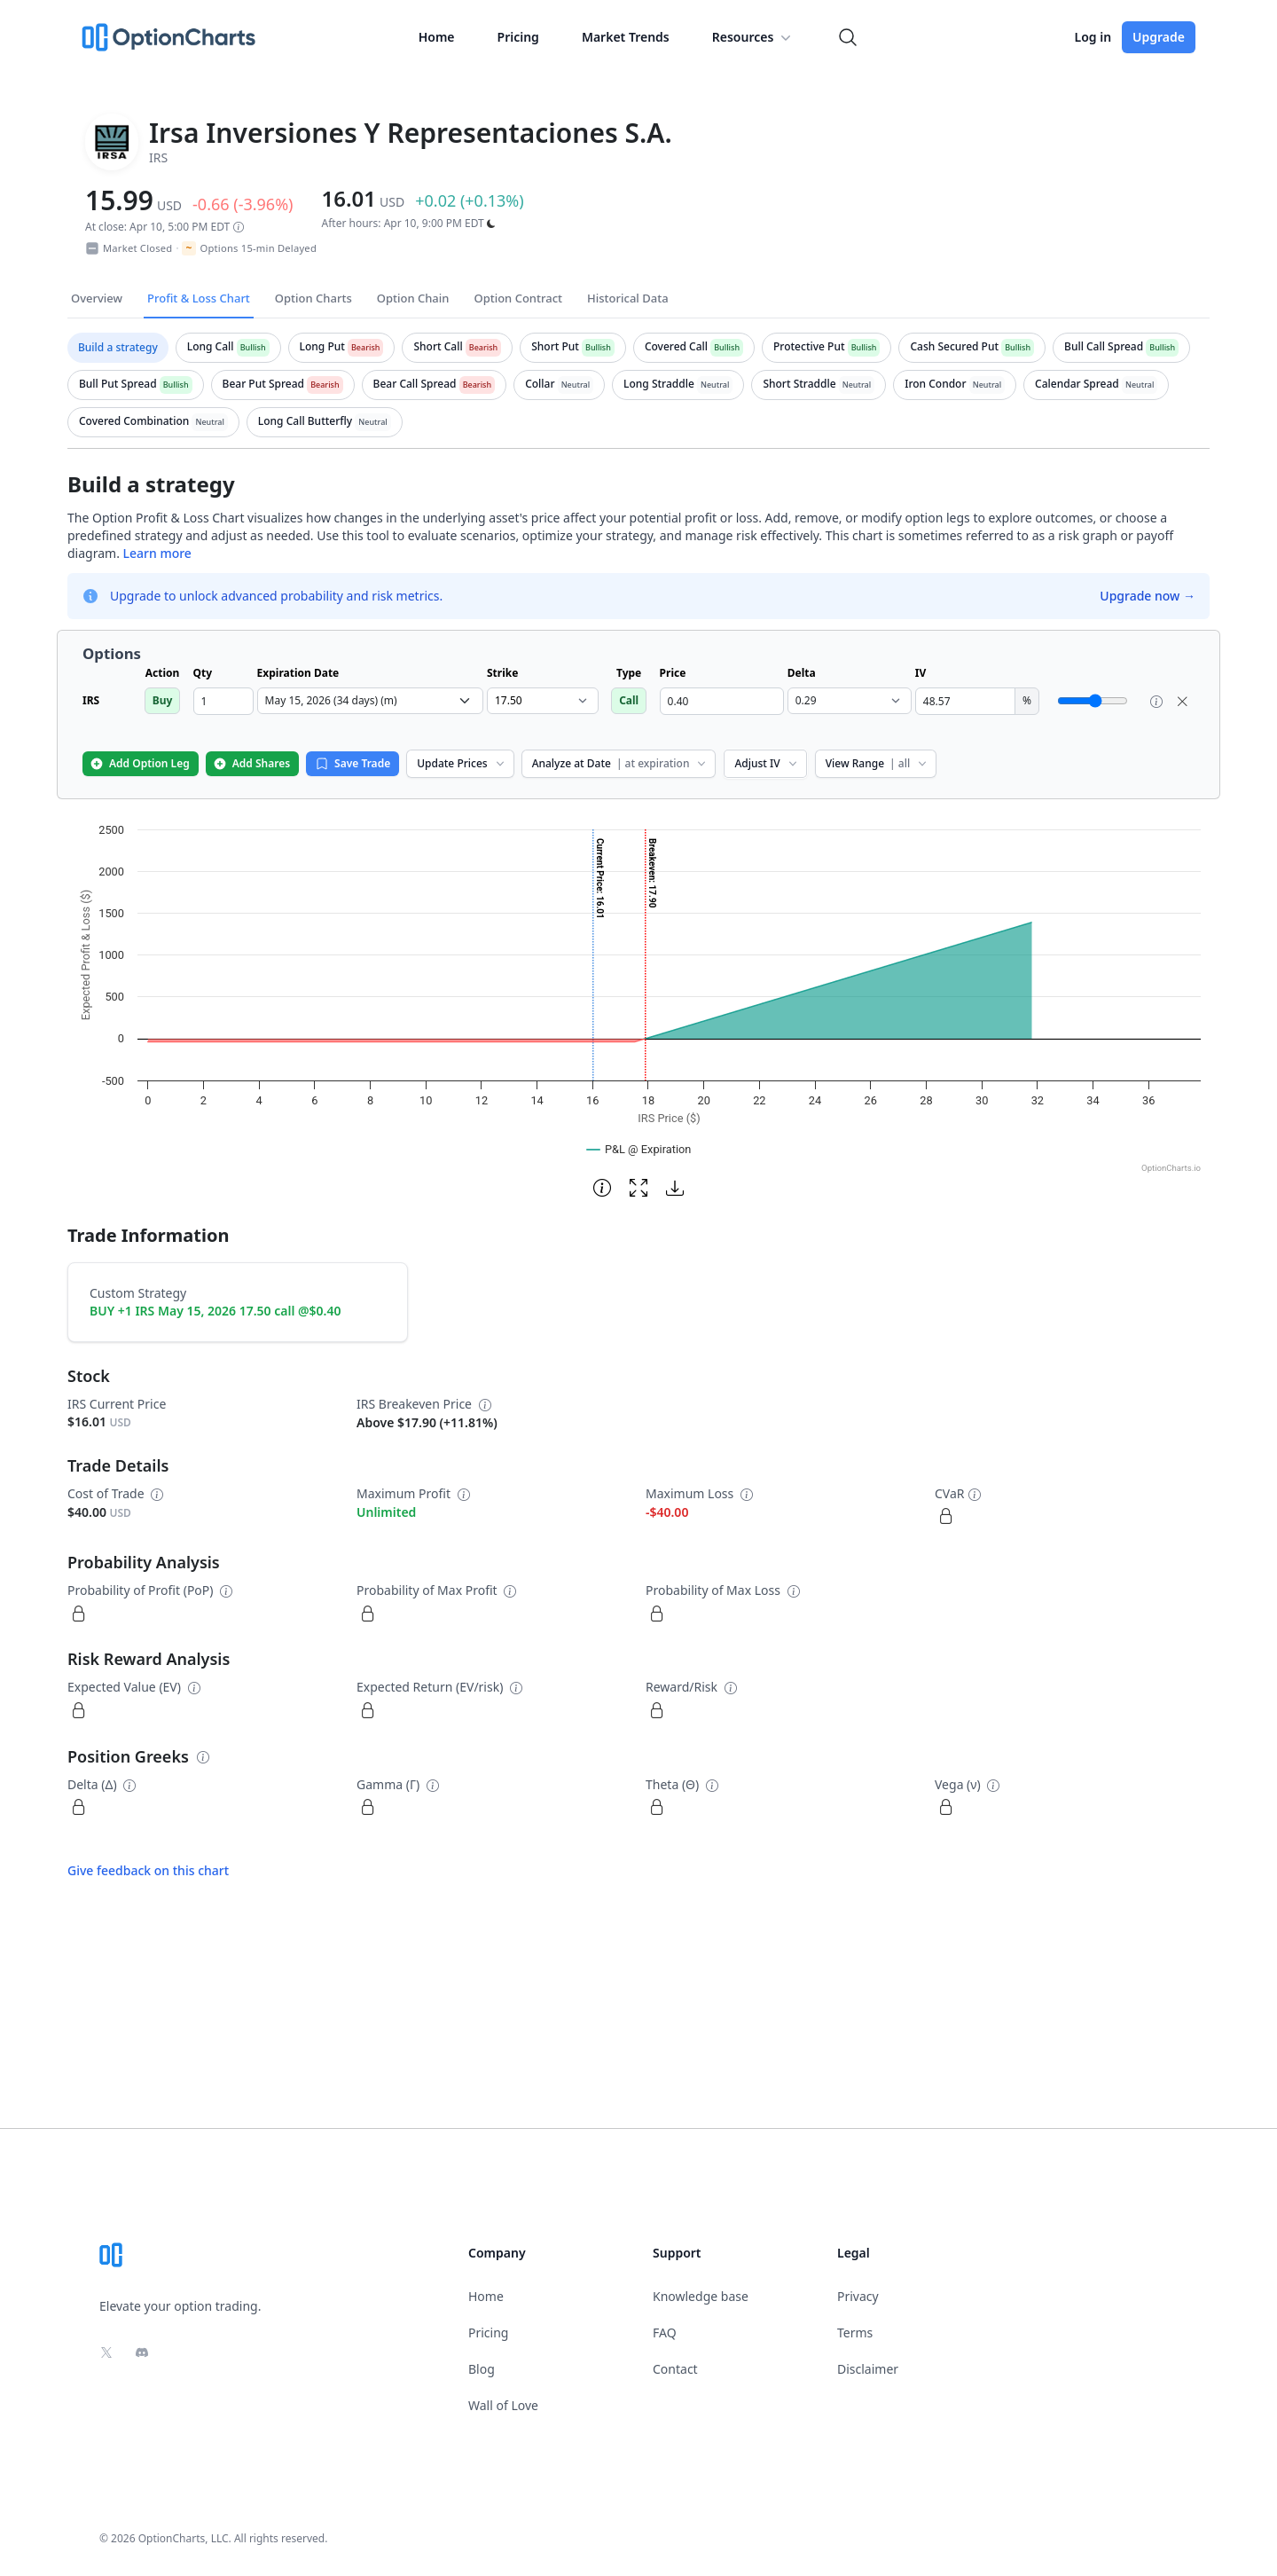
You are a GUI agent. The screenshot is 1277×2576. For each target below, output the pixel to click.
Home (437, 36)
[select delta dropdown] (849, 700)
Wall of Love (503, 2405)
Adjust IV (766, 763)
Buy (163, 700)
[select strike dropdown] (543, 700)
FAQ (665, 2332)
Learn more (157, 553)
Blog (481, 2368)
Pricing (518, 36)
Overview (96, 298)
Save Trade (352, 763)
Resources (753, 37)
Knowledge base (700, 2296)
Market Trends (626, 36)
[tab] (117, 348)
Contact (675, 2368)
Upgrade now (1147, 595)
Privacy (858, 2296)
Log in (1092, 36)
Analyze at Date (620, 763)
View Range (877, 763)
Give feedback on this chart (148, 1870)
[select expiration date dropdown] (370, 700)
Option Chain (413, 298)
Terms (855, 2332)
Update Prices (461, 763)
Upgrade (1158, 36)
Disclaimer (867, 2368)
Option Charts (313, 298)
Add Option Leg (140, 763)
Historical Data (628, 298)
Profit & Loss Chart (198, 298)
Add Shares (251, 763)
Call (628, 700)
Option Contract (518, 298)
